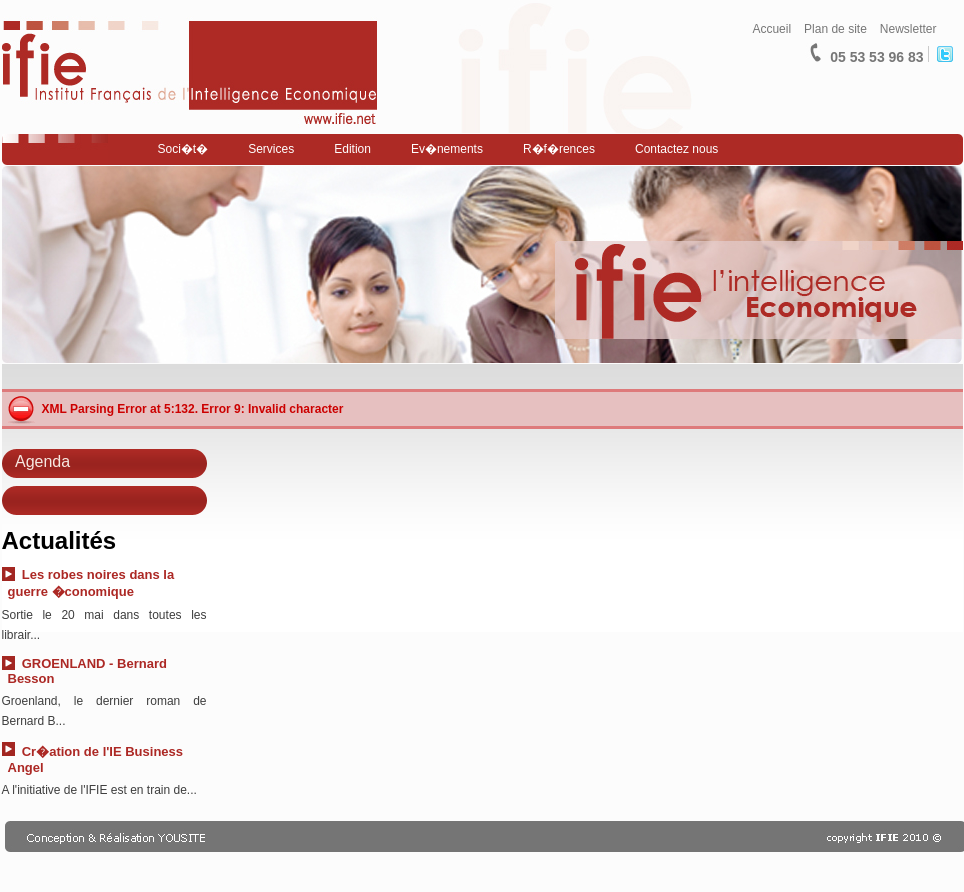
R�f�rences (559, 149)
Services (271, 149)
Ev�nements (447, 149)
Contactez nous (676, 149)
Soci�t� (183, 149)
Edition (352, 149)
